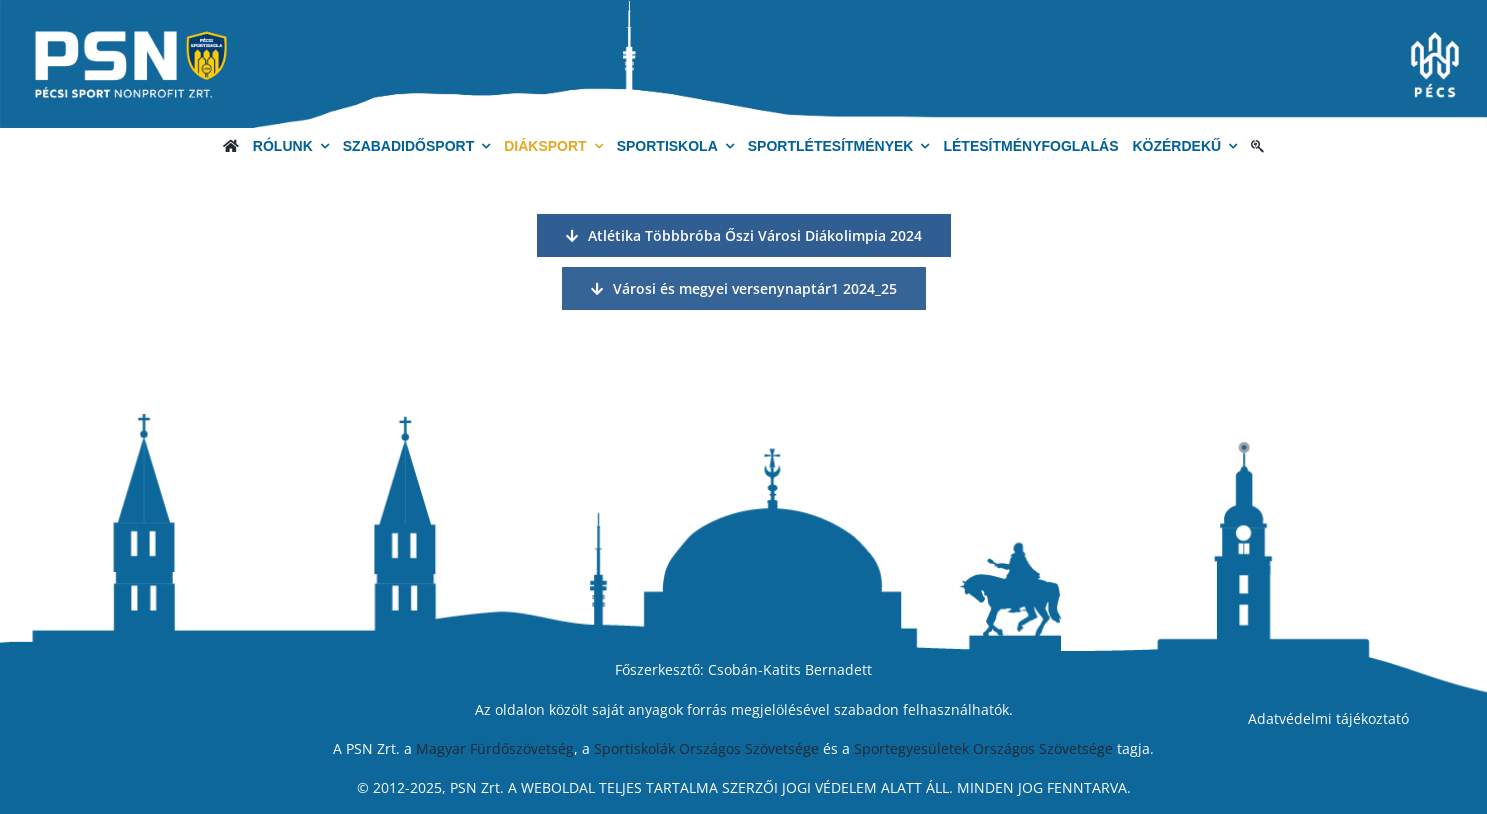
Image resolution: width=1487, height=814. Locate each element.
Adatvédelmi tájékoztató (1328, 718)
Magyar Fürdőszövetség (495, 748)
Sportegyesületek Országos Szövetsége (983, 748)
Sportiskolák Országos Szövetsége (706, 748)
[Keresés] (1257, 146)
